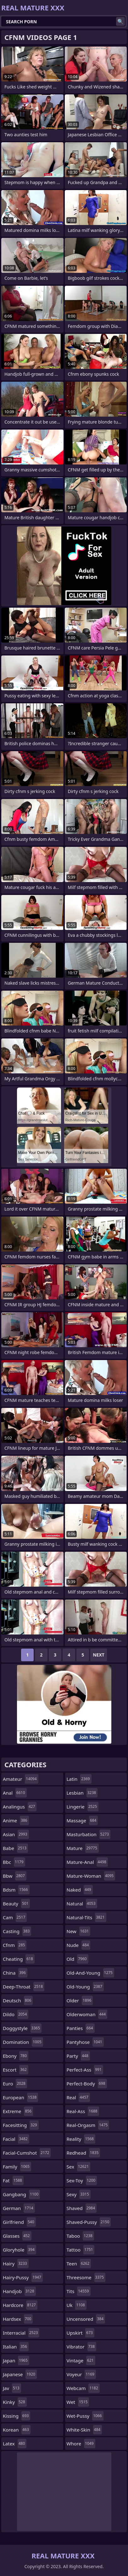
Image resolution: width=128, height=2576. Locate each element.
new (79, 1931)
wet (78, 2402)
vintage (81, 2360)
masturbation (89, 1834)
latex (14, 2443)
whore (81, 2443)
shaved (82, 2208)
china (15, 1972)
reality (81, 2139)
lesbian (82, 1792)
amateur (20, 1779)
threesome (86, 2277)
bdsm (16, 1889)
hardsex (18, 2319)
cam (15, 1917)
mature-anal (87, 1862)
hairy (16, 2263)
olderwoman (87, 2014)
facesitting (21, 2125)
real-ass (83, 2111)
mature (83, 1848)
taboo (80, 2236)
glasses (17, 2236)
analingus (19, 1806)
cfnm (14, 1945)
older (80, 2000)
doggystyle (22, 2028)
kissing (16, 2416)
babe (15, 1848)
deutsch (18, 2000)
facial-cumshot (27, 2152)
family (17, 2166)
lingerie (83, 1806)
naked (80, 1889)
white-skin (84, 2429)
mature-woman (91, 1876)
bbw (14, 1876)
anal (15, 1792)
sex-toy (82, 2180)
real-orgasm (88, 2125)
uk (76, 2305)
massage (82, 1820)
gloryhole (19, 2249)
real (78, 2097)
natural (82, 1903)
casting (17, 1931)
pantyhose (85, 2042)
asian (16, 1834)
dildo (15, 2014)
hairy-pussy (23, 2277)
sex (79, 2166)
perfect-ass (85, 2069)
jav (12, 2388)
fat (13, 2180)
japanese (20, 2374)
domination (23, 2042)
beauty (16, 1903)
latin (79, 1779)
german (19, 2208)
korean (17, 2429)
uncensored (86, 2319)
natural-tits (86, 1917)
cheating (19, 1959)
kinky (15, 2402)
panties (81, 2028)
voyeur (81, 2374)
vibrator (82, 2346)
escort (15, 2069)
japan (16, 2360)
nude (79, 1945)
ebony (15, 2056)
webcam (83, 2388)
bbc (14, 1862)
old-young (85, 1986)
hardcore (20, 2305)
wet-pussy (85, 2416)
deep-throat (23, 1986)
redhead (83, 2152)
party (78, 2056)
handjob (19, 2291)
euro (15, 2083)
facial (16, 2139)
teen (79, 2263)
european (20, 2097)
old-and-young (90, 1972)
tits (79, 2291)
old (77, 1959)
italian (16, 2346)
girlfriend (19, 2222)
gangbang (21, 2194)
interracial (21, 2332)
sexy (79, 2194)
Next (98, 1655)
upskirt (80, 2332)
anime (16, 1820)
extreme (18, 2111)
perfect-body (87, 2083)
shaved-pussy (89, 2222)
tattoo (81, 2249)
